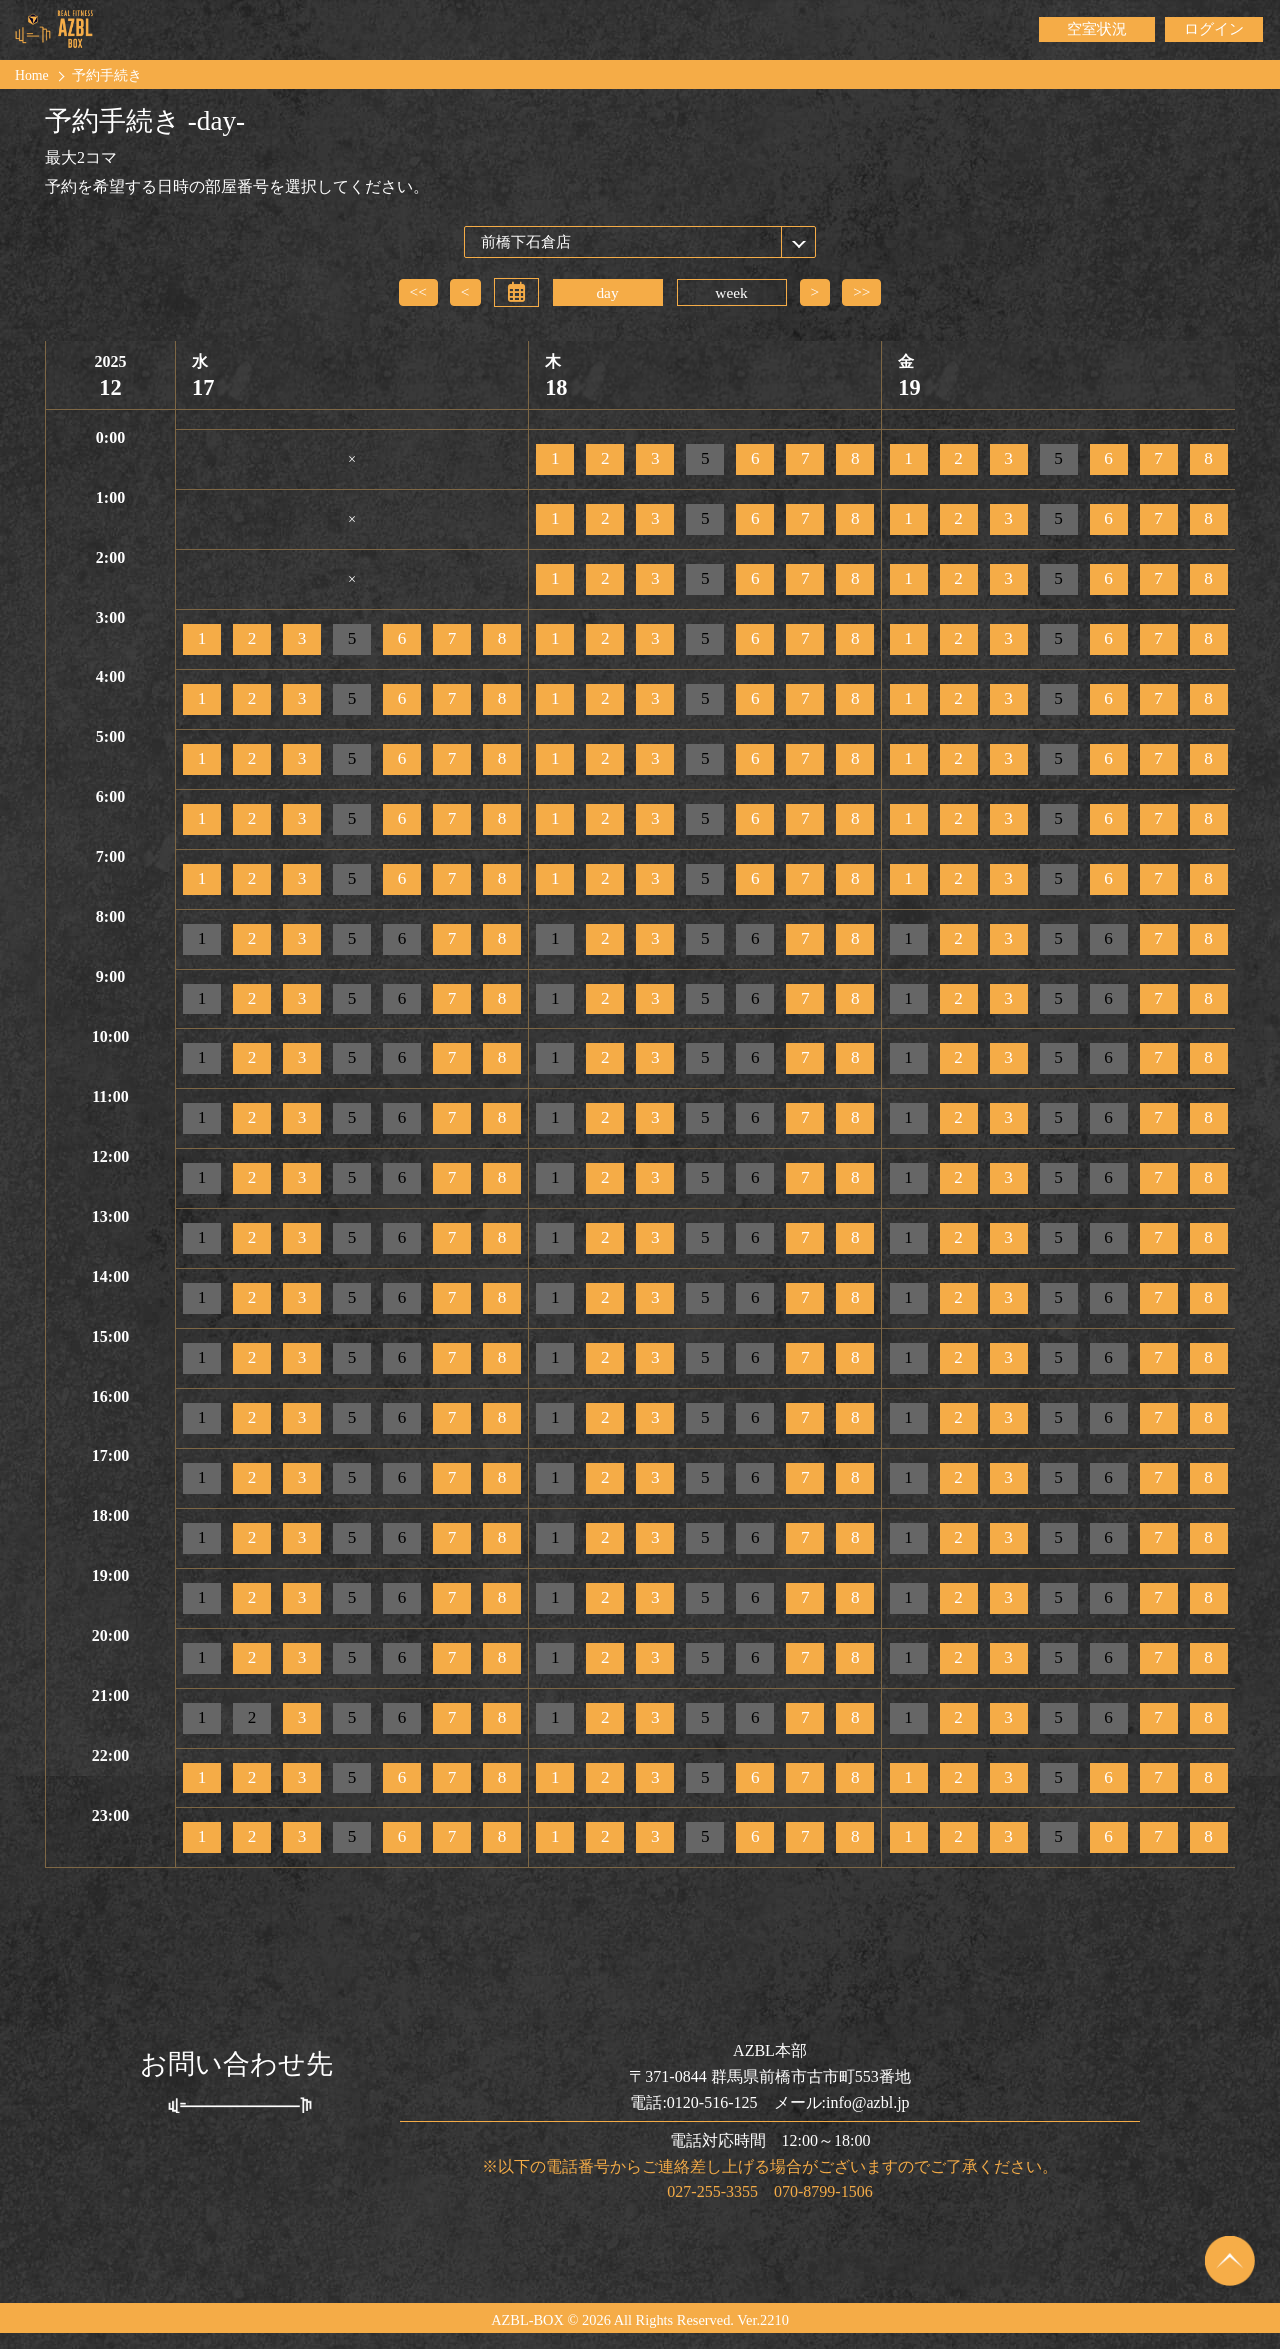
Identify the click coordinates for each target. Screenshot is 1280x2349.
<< (417, 291)
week (732, 292)
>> (863, 291)
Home (32, 76)
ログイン (1214, 29)
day (607, 292)
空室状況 (1097, 29)
